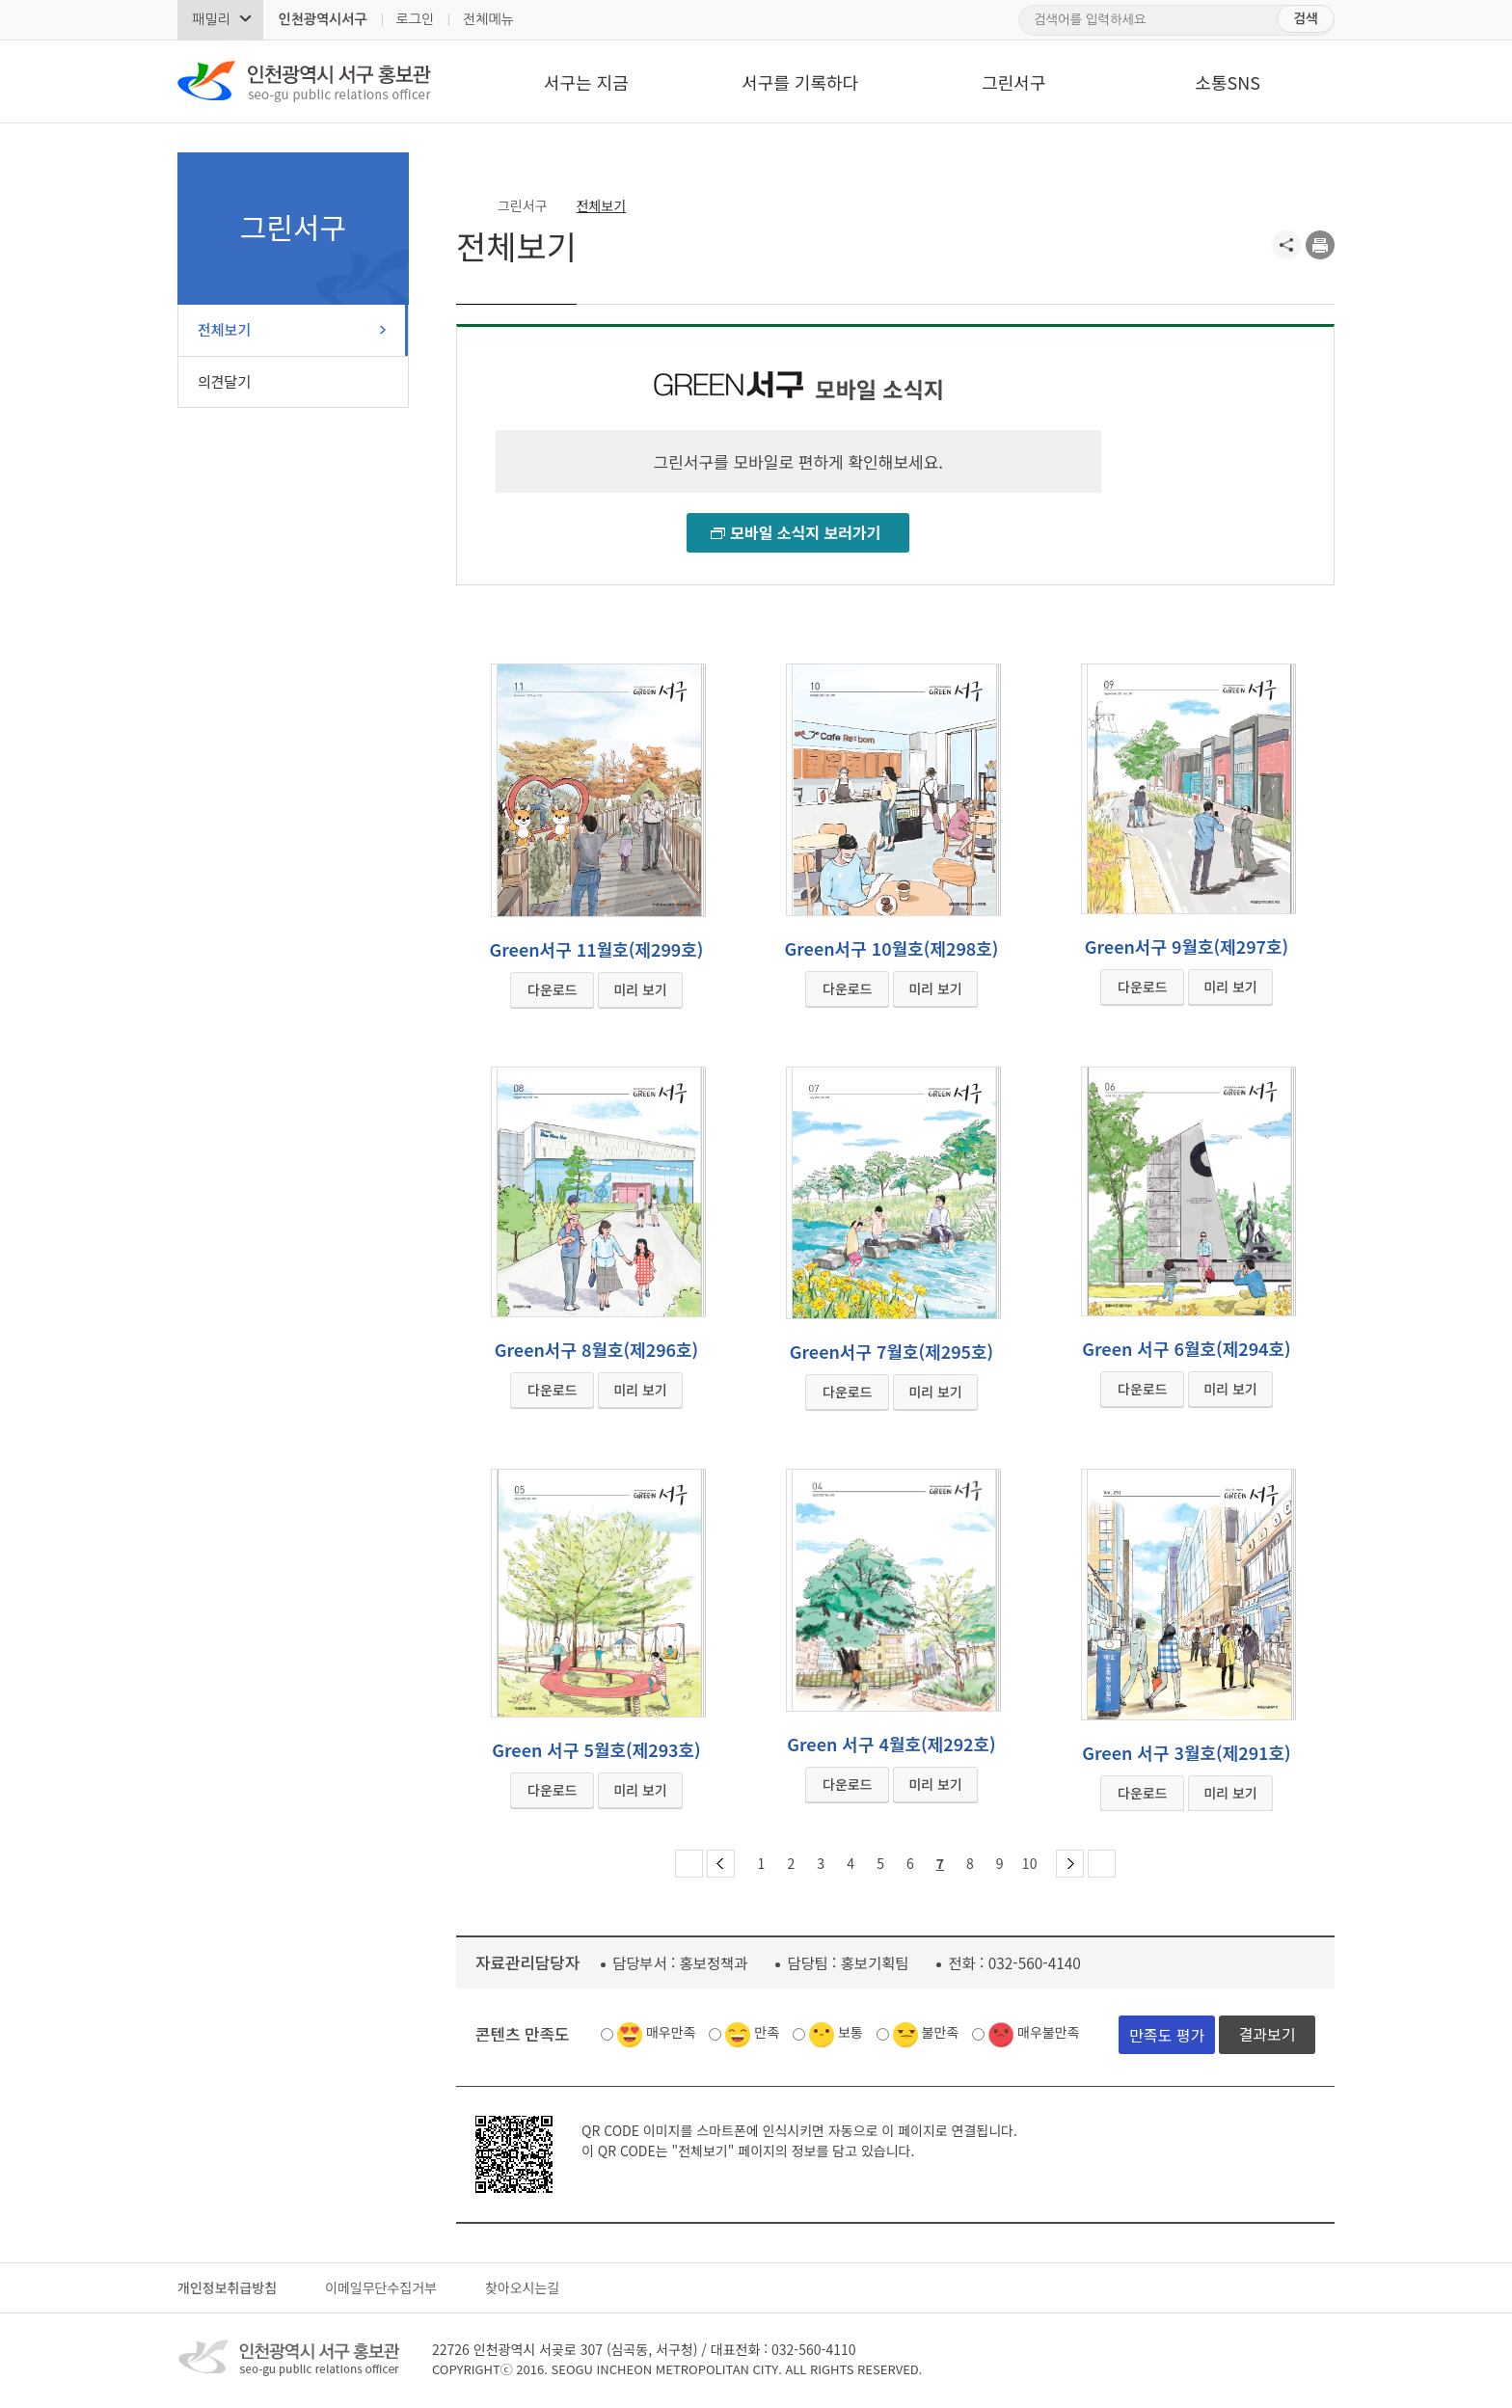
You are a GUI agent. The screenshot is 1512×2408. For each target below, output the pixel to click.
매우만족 (671, 2032)
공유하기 (1286, 244)
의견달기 (224, 381)
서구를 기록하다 (800, 82)
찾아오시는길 (522, 2287)
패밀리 (211, 19)
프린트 (1320, 244)
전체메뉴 (488, 19)
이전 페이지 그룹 (721, 1864)
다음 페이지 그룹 (1070, 1864)
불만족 (940, 2032)
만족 (766, 2032)
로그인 (415, 19)
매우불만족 (1048, 2032)
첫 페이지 (689, 1864)
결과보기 (1267, 2033)
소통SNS (1227, 82)
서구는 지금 (586, 82)
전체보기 (224, 329)
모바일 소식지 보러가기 (805, 532)
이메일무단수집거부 (381, 2287)
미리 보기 (639, 989)
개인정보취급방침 (227, 2287)
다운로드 (552, 989)
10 (1030, 1863)
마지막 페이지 (1102, 1864)
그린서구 (1013, 82)
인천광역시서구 (322, 19)
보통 (850, 2032)
